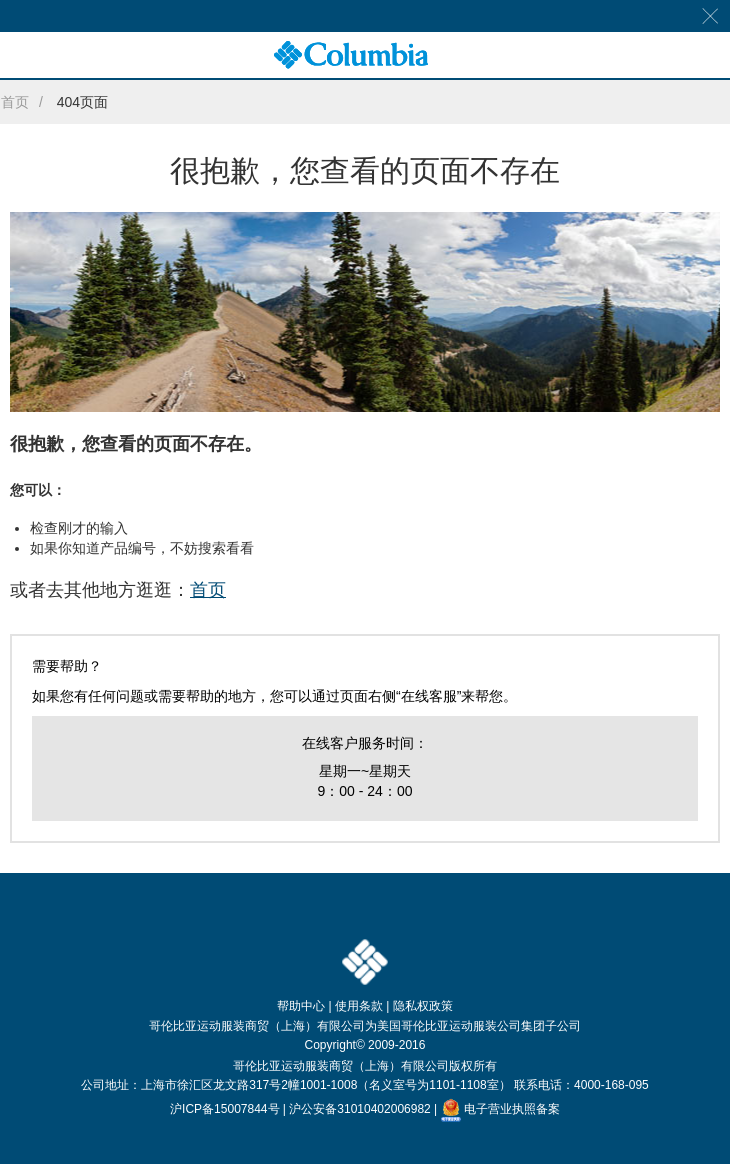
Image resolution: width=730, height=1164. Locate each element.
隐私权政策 (423, 1006)
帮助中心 (301, 1006)
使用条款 (359, 1006)
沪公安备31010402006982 (359, 1109)
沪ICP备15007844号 (224, 1109)
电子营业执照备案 (500, 1109)
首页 (15, 102)
